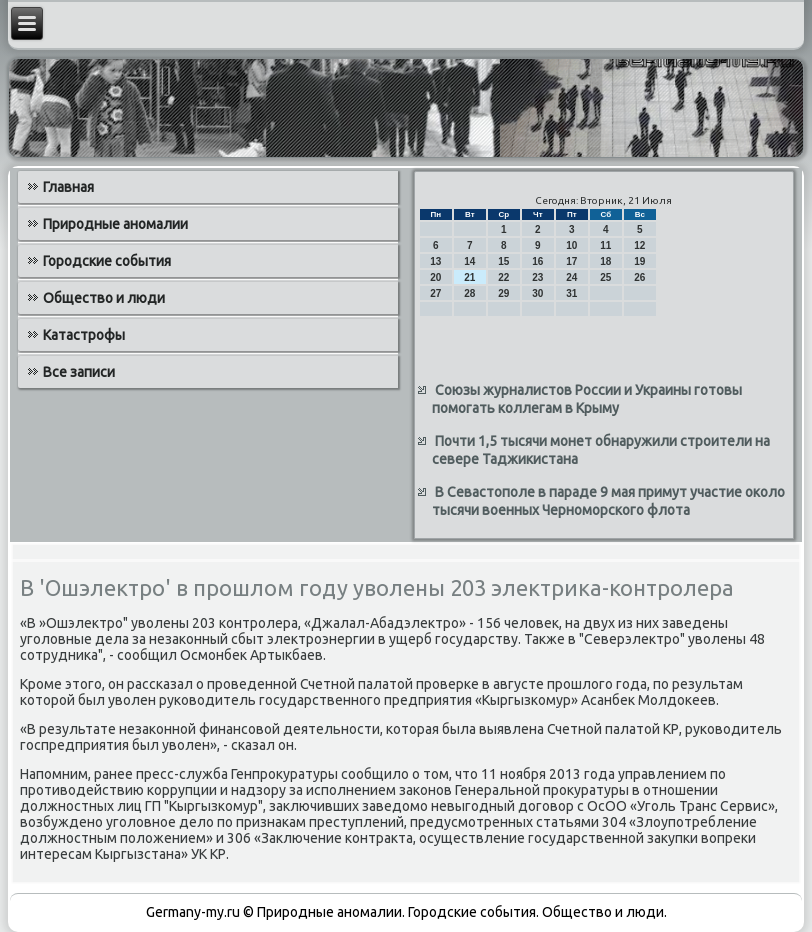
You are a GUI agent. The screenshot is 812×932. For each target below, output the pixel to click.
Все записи (79, 372)
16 (537, 261)
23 (537, 277)
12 (639, 245)
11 (605, 245)
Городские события (107, 261)
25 (605, 277)
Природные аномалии (115, 224)
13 (435, 261)
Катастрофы (84, 335)
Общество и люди (104, 298)
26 (639, 277)
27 (435, 293)
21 (469, 277)
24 (571, 277)
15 (503, 261)
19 (639, 261)
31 (571, 293)
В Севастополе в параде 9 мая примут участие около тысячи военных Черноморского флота (608, 501)
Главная (68, 187)
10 (571, 245)
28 (469, 293)
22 (503, 277)
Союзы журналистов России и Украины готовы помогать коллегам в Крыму (587, 399)
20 (435, 277)
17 (571, 261)
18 (605, 261)
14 (469, 261)
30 (537, 293)
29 (503, 293)
